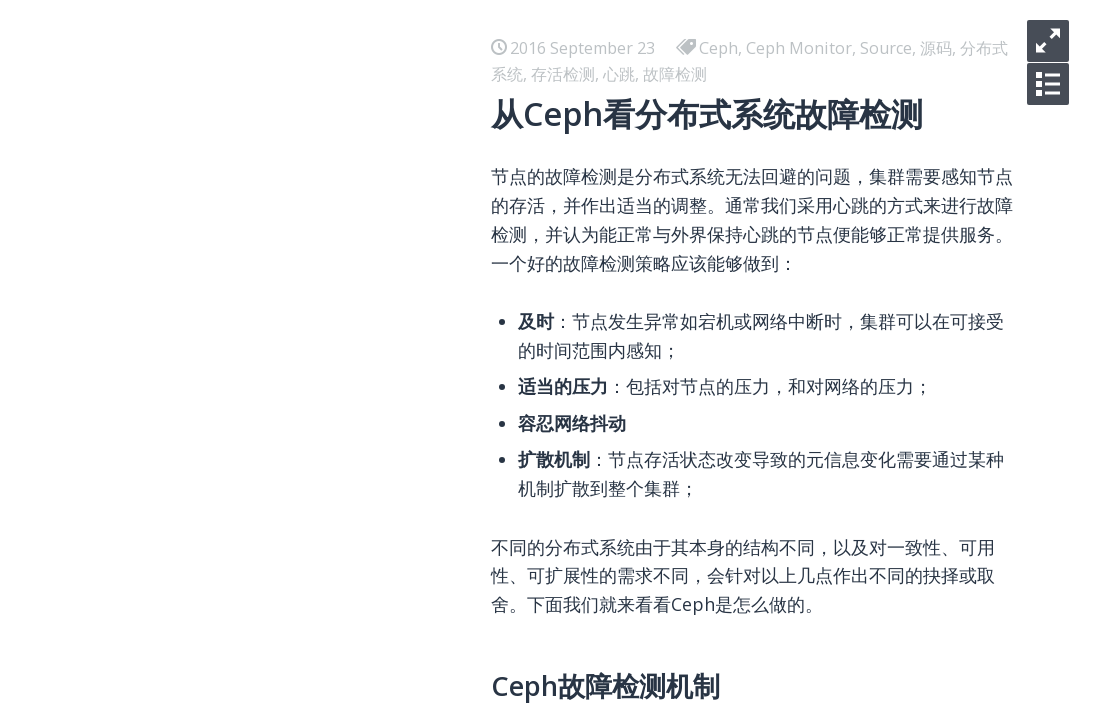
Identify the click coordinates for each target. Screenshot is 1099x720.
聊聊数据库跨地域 (226, 96)
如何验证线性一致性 (234, 576)
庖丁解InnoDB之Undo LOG (261, 384)
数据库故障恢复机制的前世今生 (274, 480)
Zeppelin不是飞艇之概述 (251, 704)
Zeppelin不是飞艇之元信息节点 (275, 640)
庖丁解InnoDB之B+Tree (251, 192)
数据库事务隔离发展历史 (250, 544)
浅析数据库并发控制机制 (250, 512)
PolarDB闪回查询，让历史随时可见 (289, 352)
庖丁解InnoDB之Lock (240, 128)
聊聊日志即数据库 (226, 224)
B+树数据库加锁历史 (236, 320)
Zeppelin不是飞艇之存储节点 (267, 672)
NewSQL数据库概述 (234, 416)
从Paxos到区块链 (224, 608)
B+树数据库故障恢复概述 (252, 288)
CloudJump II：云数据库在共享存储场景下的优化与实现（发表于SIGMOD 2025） (454, 160)
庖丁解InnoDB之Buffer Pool (266, 256)
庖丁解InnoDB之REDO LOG (262, 448)
